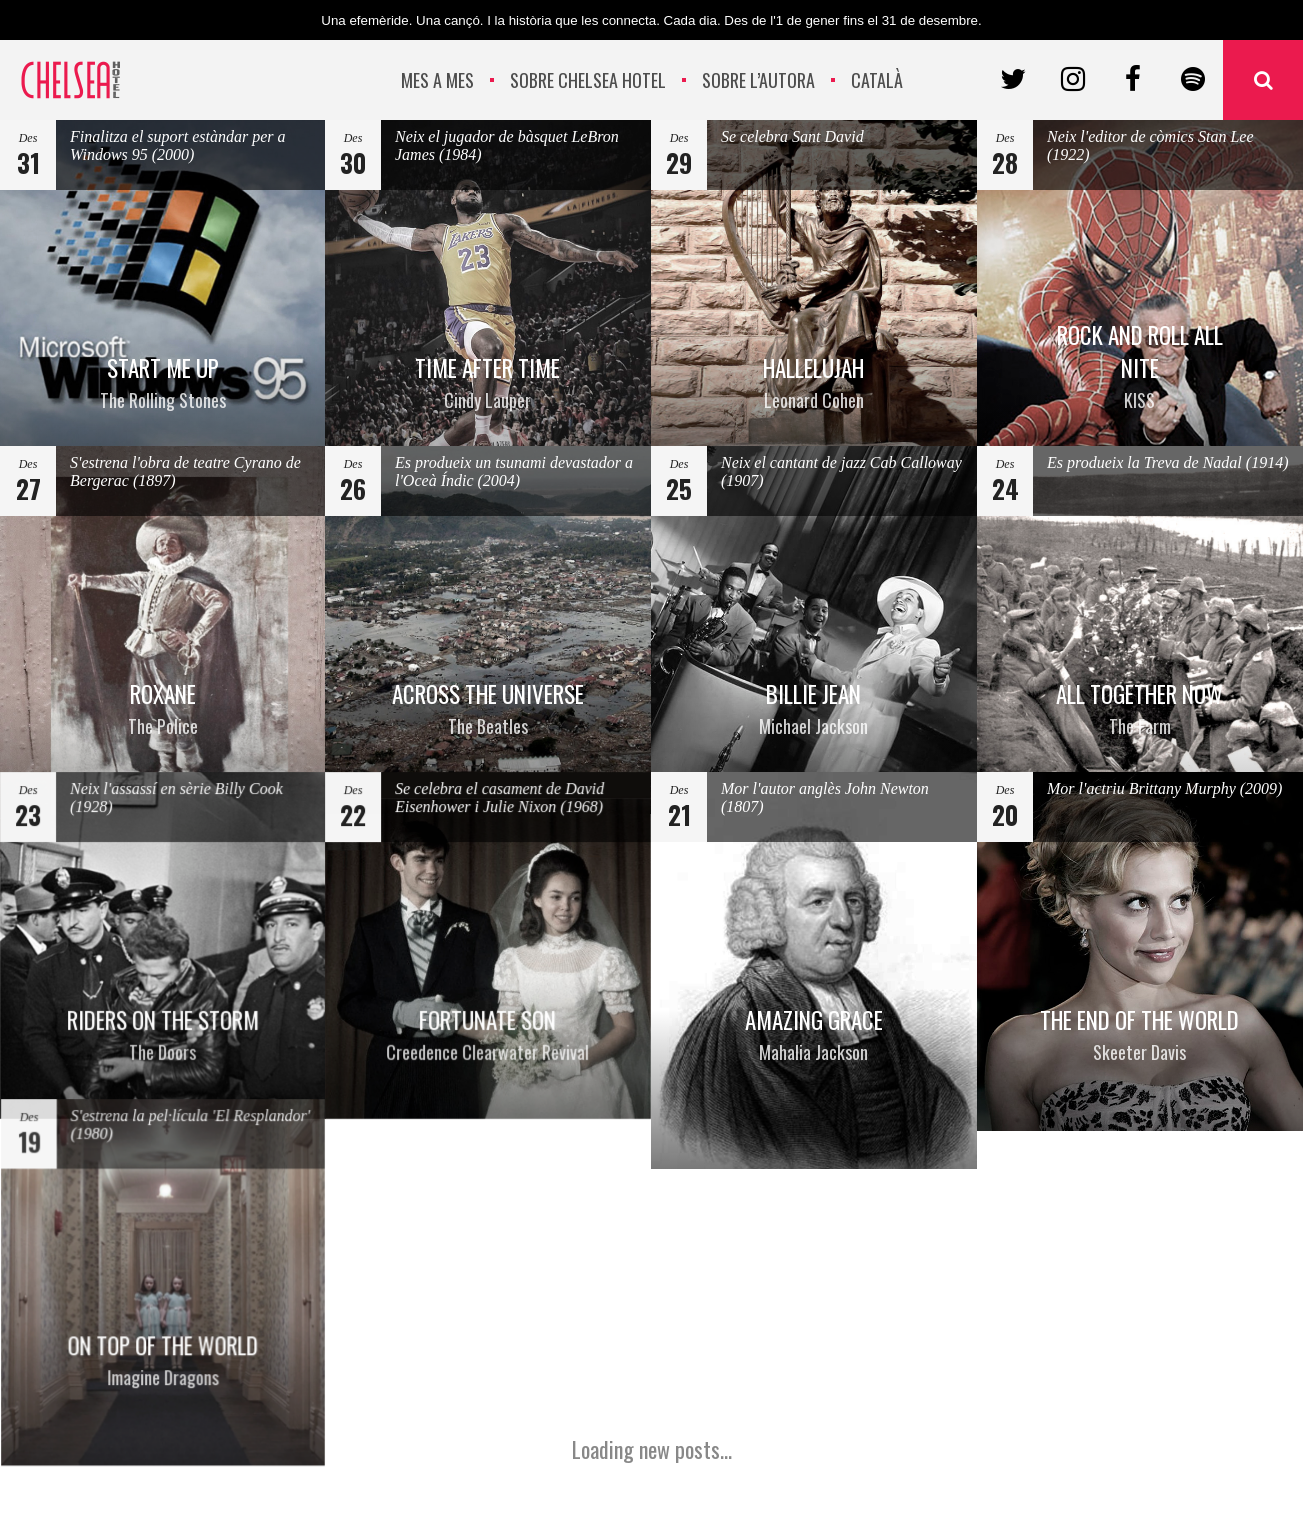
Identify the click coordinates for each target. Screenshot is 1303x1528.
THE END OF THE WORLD (1139, 1034)
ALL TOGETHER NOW (1139, 708)
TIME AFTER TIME (488, 383)
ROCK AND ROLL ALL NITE (1140, 364)
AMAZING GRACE (814, 1031)
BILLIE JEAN (814, 709)
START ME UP (163, 383)
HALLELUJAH (813, 382)
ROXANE (163, 709)
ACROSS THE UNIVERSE (488, 709)
